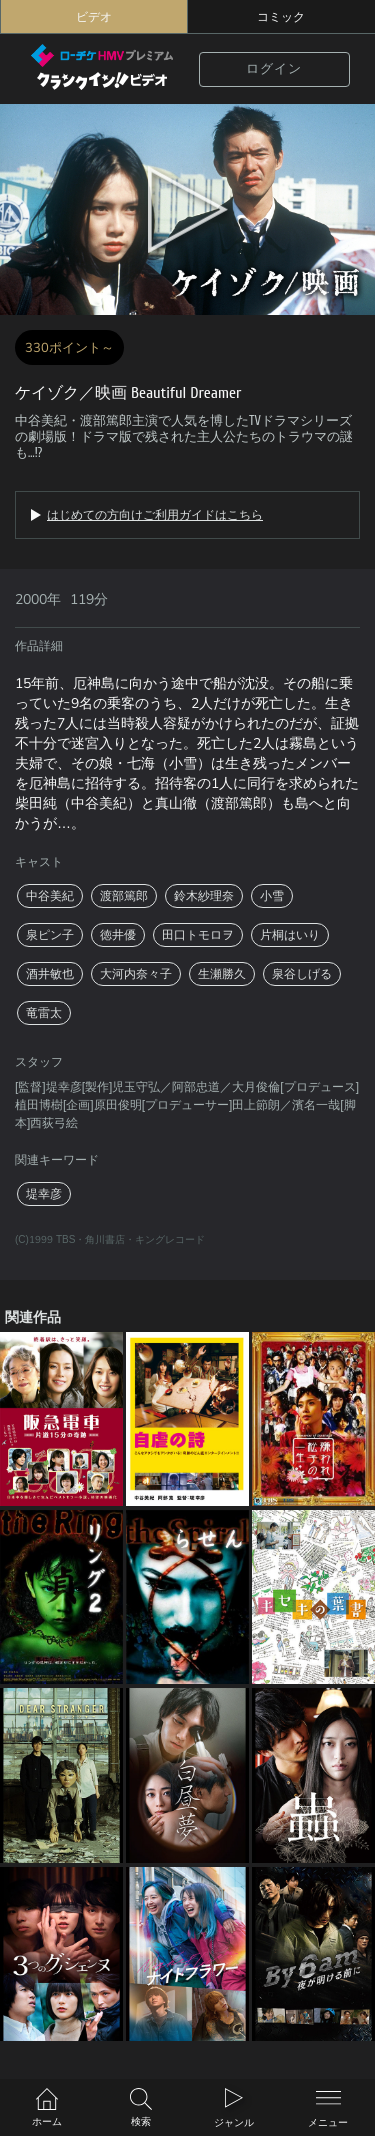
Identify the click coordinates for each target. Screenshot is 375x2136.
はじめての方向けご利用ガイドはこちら (155, 515)
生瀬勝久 (222, 974)
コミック (281, 17)
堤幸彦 (44, 1194)
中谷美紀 (50, 896)
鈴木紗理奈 (204, 896)
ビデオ (94, 17)
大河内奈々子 (136, 974)
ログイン (274, 69)
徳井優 (118, 935)
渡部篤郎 (124, 896)
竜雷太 (44, 1013)
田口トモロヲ (198, 935)
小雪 (272, 896)
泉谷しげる (302, 974)
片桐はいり (290, 935)
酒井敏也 (50, 974)
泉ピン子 (50, 935)
